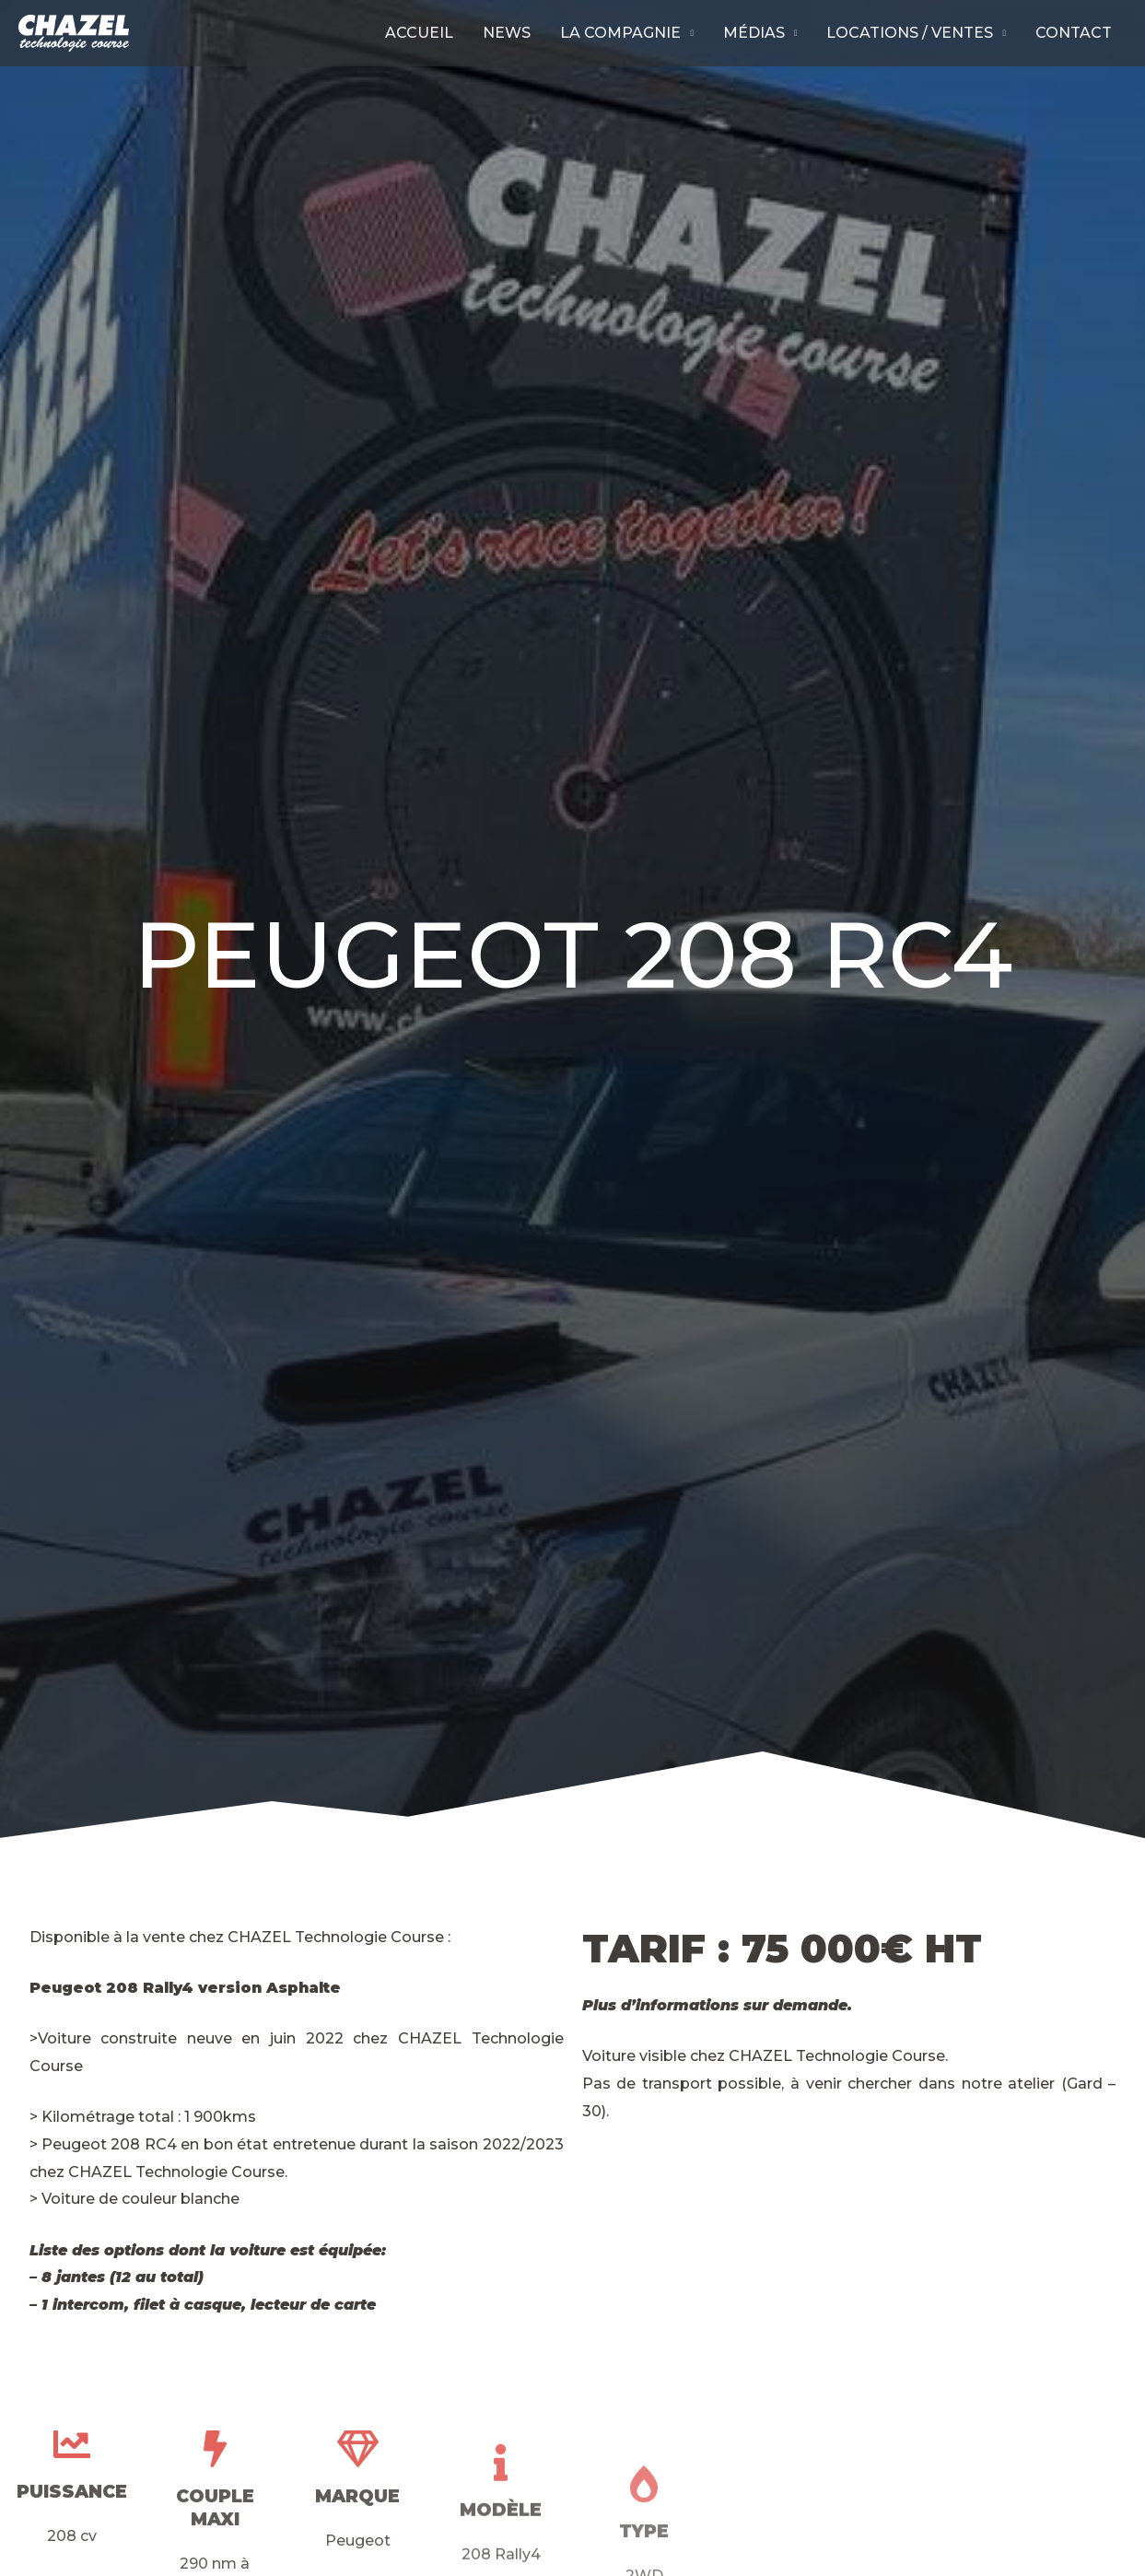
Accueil (419, 32)
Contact (1073, 32)
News (507, 32)
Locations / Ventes (909, 32)
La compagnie (620, 32)
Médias (754, 32)
